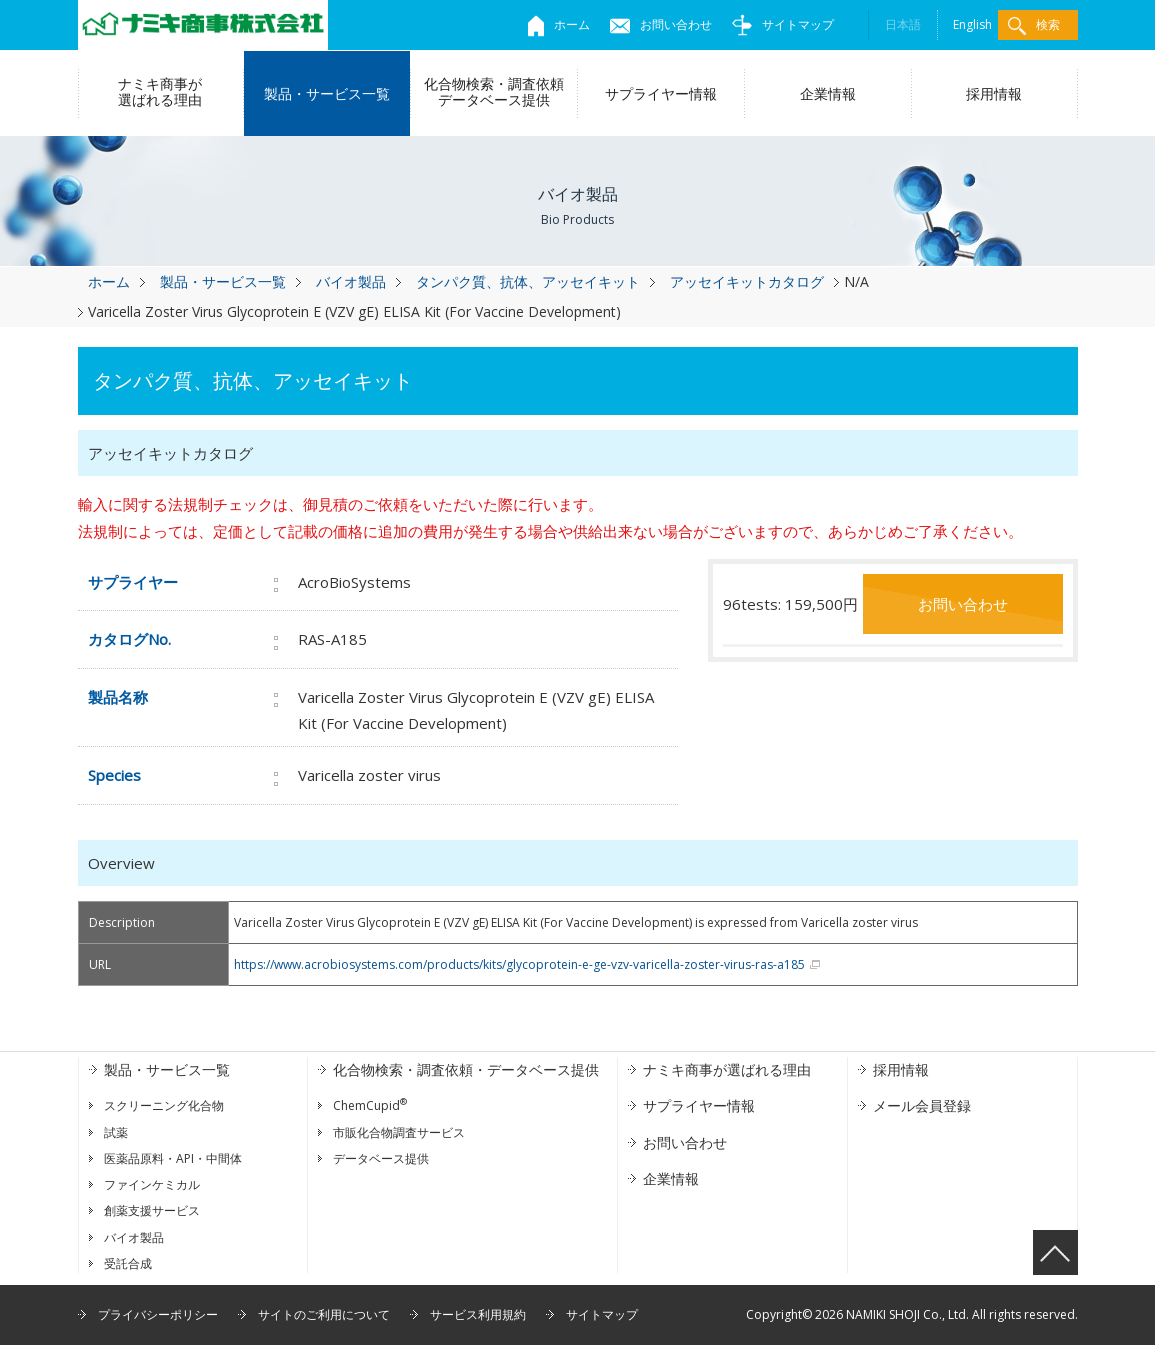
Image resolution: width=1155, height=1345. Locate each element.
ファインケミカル (152, 1184)
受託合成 (128, 1263)
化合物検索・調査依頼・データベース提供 (466, 1069)
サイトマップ (783, 24)
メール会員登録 (922, 1105)
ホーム (559, 24)
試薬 (116, 1132)
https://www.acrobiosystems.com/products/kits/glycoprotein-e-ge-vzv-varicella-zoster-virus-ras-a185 (519, 964)
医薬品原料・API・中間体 (173, 1158)
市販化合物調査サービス (399, 1132)
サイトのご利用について (324, 1314)
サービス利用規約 (478, 1314)
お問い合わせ (661, 24)
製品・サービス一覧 (327, 93)
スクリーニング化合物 (164, 1105)
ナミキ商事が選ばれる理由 (160, 91)
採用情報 (994, 93)
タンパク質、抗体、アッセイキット (528, 281)
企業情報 (828, 93)
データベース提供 (381, 1158)
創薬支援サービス (152, 1210)
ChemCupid (370, 1105)
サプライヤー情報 (661, 93)
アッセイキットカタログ (747, 281)
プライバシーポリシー (158, 1314)
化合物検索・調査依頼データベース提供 (494, 91)
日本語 (903, 24)
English (972, 24)
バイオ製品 (351, 281)
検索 (1034, 25)
